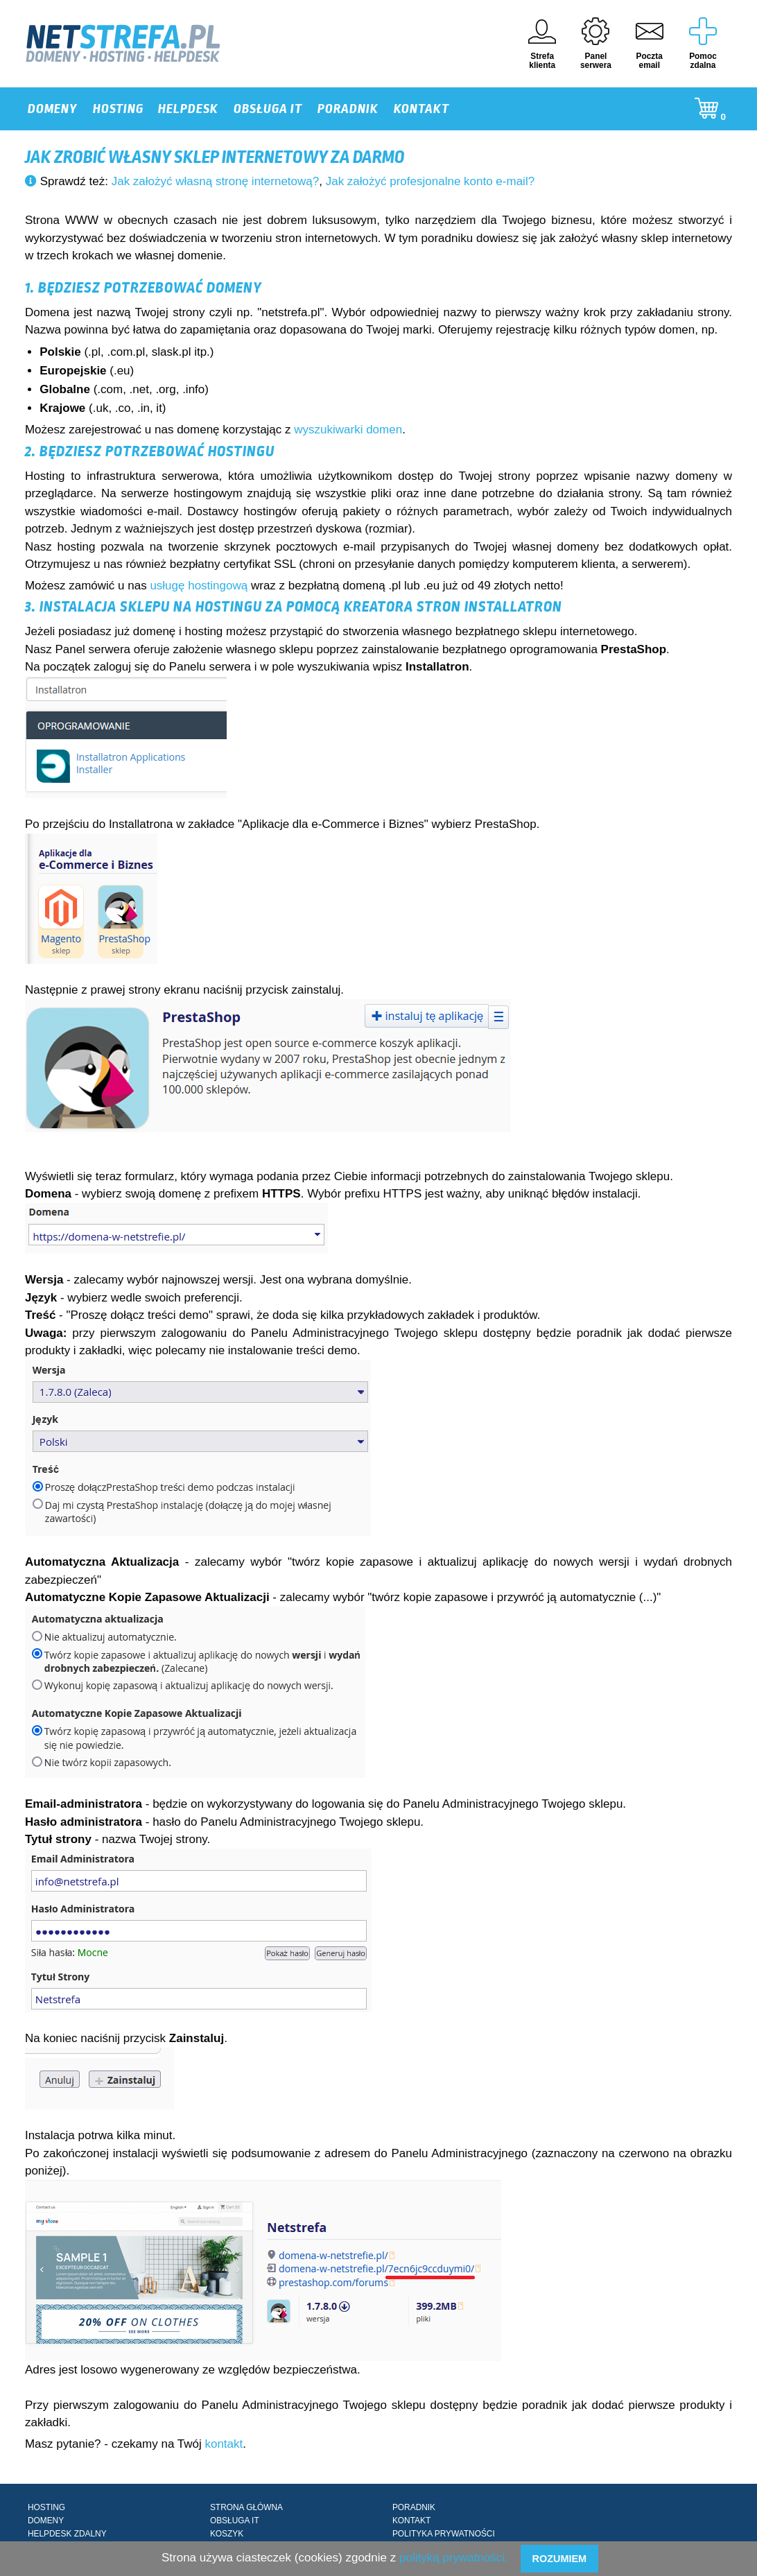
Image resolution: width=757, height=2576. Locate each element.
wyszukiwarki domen (348, 429)
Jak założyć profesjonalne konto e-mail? (430, 181)
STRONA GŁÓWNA (246, 2507)
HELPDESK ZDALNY (67, 2534)
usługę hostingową (198, 585)
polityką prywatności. (453, 2557)
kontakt (224, 2443)
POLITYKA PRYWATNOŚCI (443, 2534)
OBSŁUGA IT (268, 109)
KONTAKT (421, 109)
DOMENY (53, 109)
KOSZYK (226, 2534)
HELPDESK (188, 109)
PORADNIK (347, 109)
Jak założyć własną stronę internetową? (216, 181)
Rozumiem (559, 2558)
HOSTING (118, 109)
